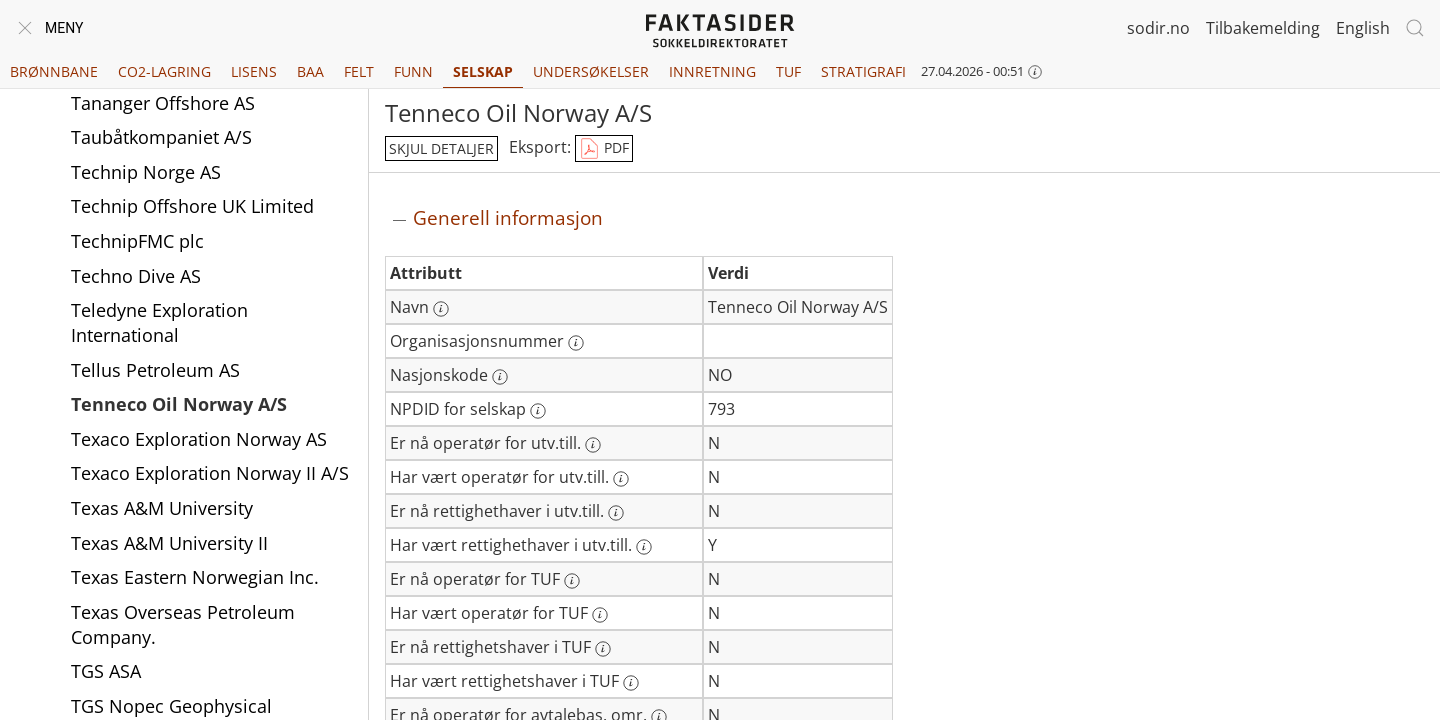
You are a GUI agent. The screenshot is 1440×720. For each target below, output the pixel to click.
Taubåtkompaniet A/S (161, 137)
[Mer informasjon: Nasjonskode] (500, 377)
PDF (604, 149)
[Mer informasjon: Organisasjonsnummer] (576, 343)
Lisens (254, 71)
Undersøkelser (591, 71)
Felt (359, 71)
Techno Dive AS (136, 276)
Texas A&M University (162, 508)
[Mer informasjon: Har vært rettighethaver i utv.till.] (644, 547)
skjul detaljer (441, 148)
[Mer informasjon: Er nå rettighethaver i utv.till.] (616, 513)
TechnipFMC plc (137, 241)
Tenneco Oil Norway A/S (179, 404)
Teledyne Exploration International (159, 322)
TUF (788, 71)
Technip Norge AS (146, 172)
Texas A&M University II (169, 543)
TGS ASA (106, 671)
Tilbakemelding (1263, 28)
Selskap (483, 71)
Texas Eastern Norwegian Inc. (195, 577)
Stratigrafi (863, 71)
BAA (310, 71)
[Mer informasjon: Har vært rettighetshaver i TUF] (631, 683)
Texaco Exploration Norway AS (199, 439)
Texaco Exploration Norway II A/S (210, 473)
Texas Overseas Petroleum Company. (183, 624)
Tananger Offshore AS (163, 103)
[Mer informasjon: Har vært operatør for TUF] (600, 615)
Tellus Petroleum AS (155, 370)
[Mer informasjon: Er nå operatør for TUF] (572, 581)
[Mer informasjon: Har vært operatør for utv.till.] (621, 479)
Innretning (712, 71)
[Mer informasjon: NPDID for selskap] (538, 411)
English (1363, 28)
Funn (413, 71)
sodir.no (1158, 28)
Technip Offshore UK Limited (192, 206)
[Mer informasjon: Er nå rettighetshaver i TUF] (603, 649)
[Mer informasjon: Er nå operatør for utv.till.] (593, 445)
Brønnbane (54, 71)
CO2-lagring (164, 71)
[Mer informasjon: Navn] (441, 309)
